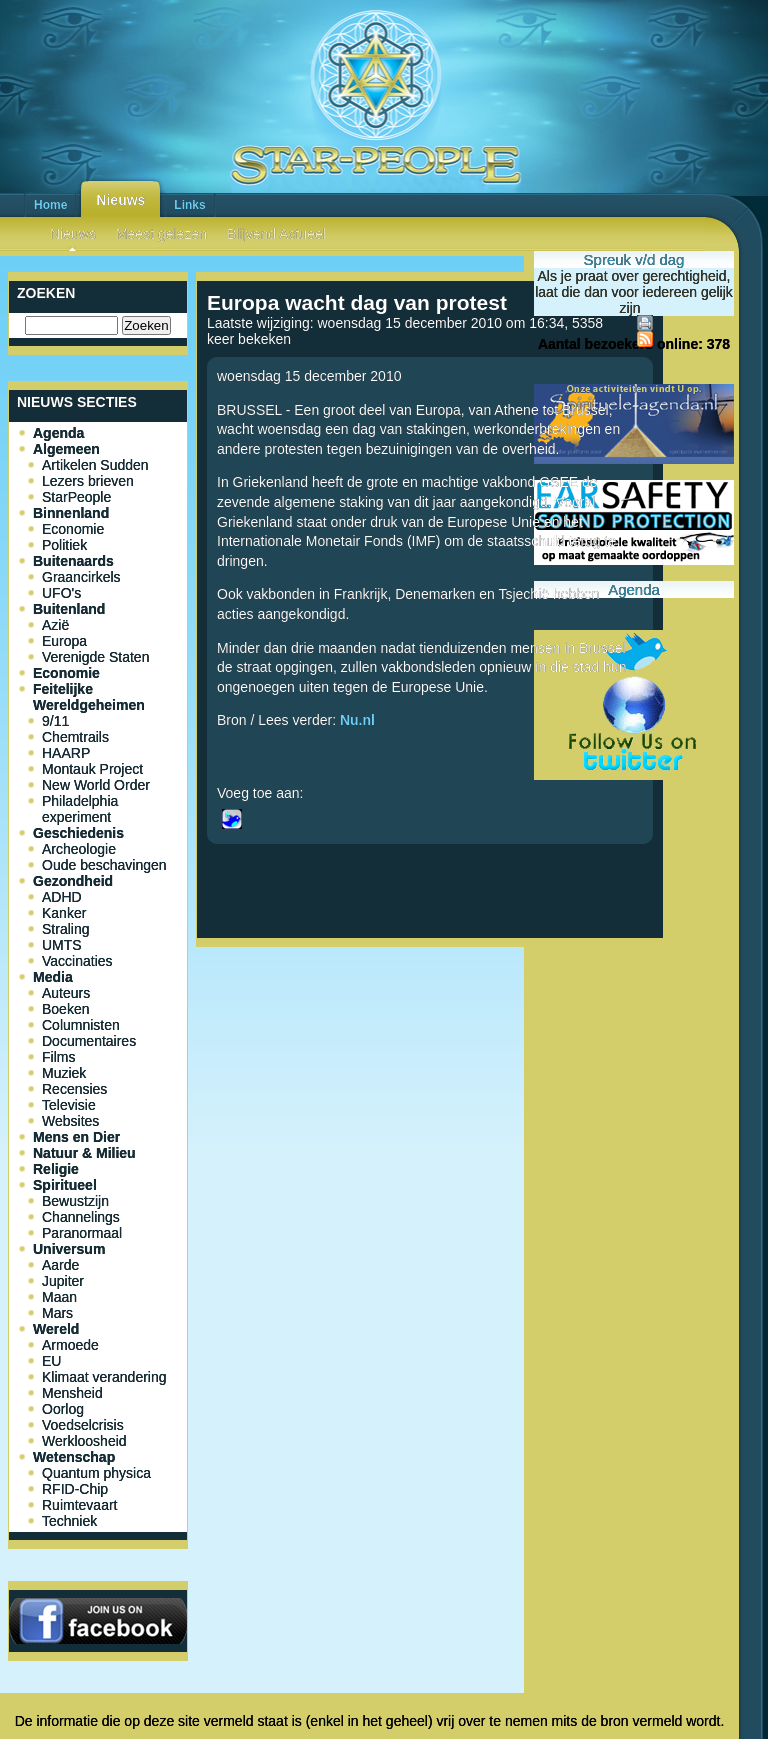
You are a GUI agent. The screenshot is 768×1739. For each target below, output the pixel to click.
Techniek (69, 1521)
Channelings (81, 1217)
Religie (56, 1169)
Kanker (64, 913)
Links (189, 205)
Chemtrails (75, 737)
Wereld (56, 1329)
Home (50, 205)
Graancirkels (81, 577)
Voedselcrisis (83, 1425)
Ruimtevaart (79, 1505)
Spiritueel (65, 1185)
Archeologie (79, 849)
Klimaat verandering (104, 1377)
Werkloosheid (84, 1441)
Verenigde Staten (95, 657)
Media (53, 977)
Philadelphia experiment (80, 809)
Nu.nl (359, 720)
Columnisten (81, 1025)
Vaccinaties (77, 961)
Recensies (74, 1089)
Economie (73, 529)
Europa (64, 641)
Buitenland (69, 609)
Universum (69, 1249)
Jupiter (63, 1281)
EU (51, 1361)
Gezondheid (73, 881)
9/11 (55, 721)
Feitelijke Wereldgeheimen (89, 697)
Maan (59, 1297)
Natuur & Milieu (84, 1153)
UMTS (62, 945)
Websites (70, 1121)
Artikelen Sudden (95, 465)
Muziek (64, 1073)
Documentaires (89, 1041)
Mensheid (72, 1393)
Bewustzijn (75, 1201)
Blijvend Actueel (276, 234)
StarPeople (76, 497)
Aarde (60, 1265)
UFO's (61, 593)
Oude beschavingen (104, 865)
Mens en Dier (76, 1137)
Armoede (70, 1345)
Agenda (58, 433)
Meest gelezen (161, 234)
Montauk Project (92, 769)
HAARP (66, 753)
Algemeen (66, 449)
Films (58, 1057)
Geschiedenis (78, 833)
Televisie (69, 1105)
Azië (55, 625)
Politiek (64, 545)
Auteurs (66, 993)
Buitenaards (73, 561)
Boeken (65, 1009)
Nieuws (120, 200)
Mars (57, 1313)
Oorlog (63, 1409)
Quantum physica (96, 1473)
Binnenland (71, 513)
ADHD (62, 897)
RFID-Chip (75, 1489)
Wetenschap (74, 1457)
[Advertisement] (430, 1021)
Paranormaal (82, 1233)
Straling (65, 929)
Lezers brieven (88, 481)
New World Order (96, 785)
